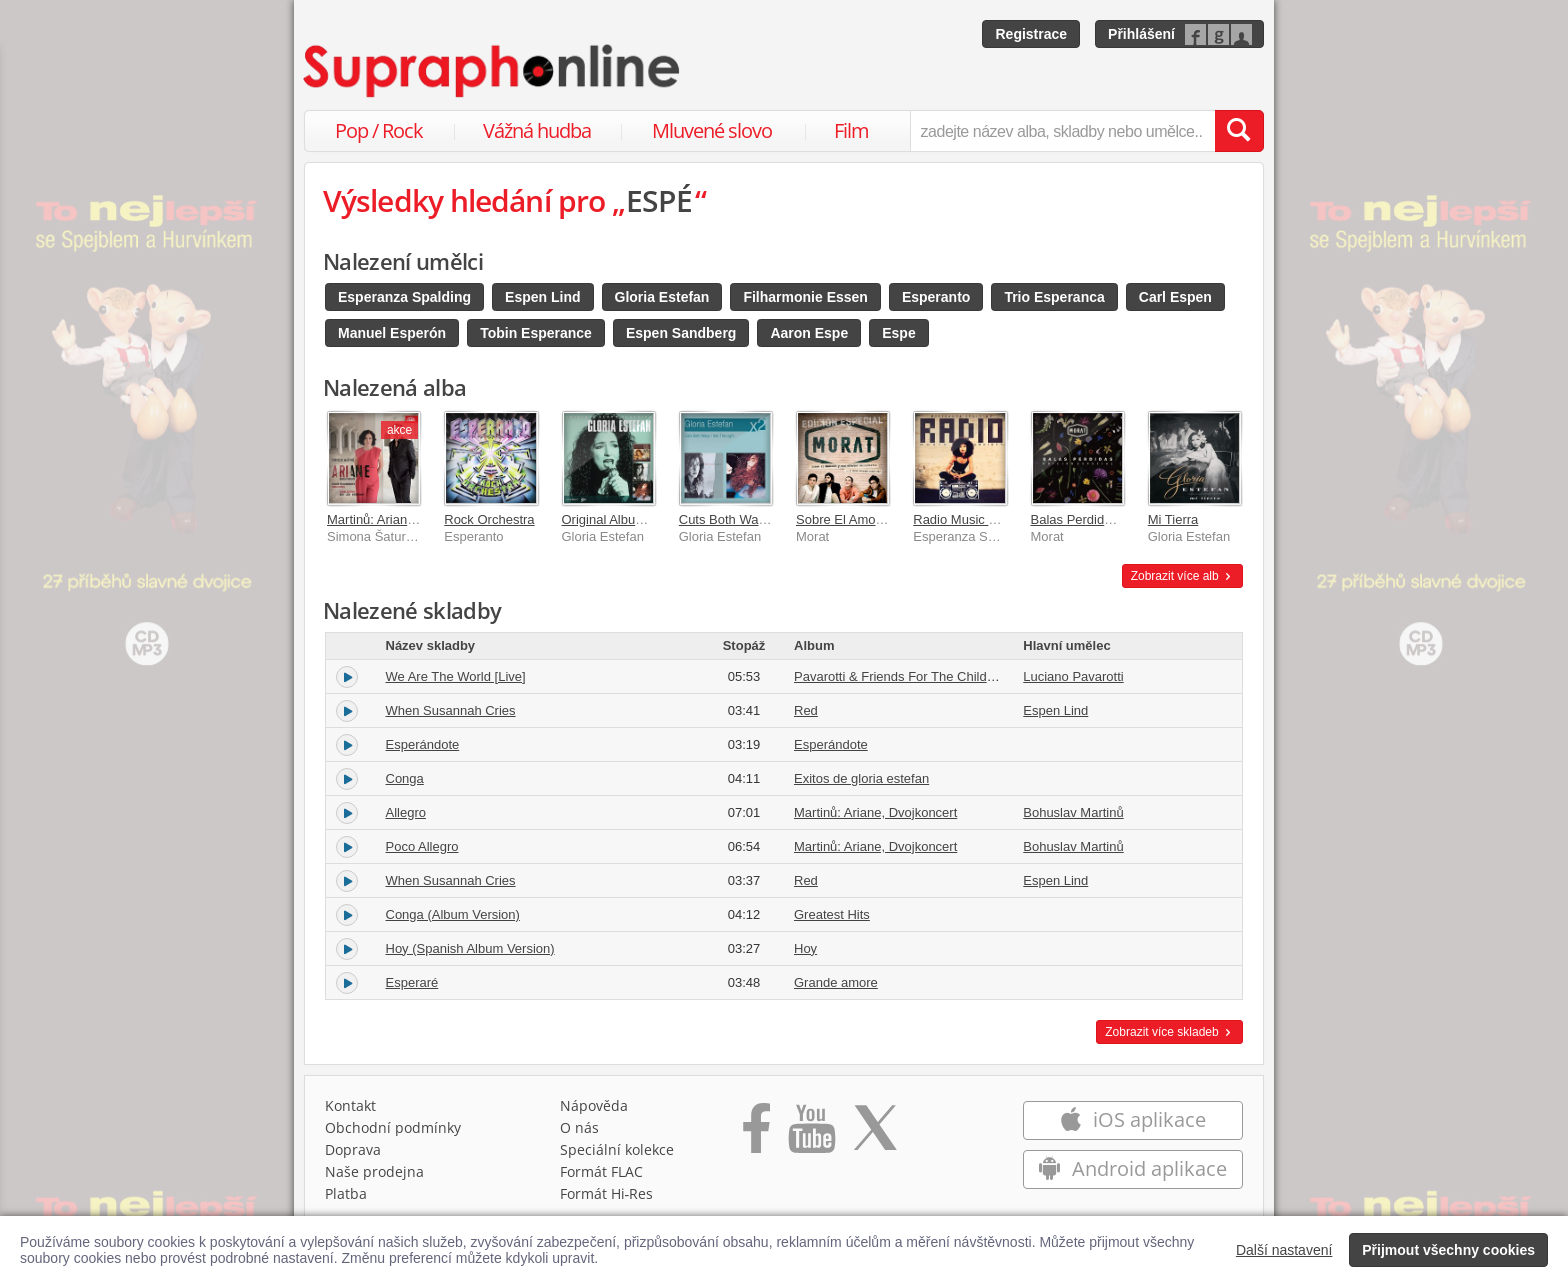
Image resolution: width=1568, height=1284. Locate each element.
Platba (346, 1193)
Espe (898, 333)
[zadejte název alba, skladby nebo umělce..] (1062, 131)
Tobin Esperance (536, 333)
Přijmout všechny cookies (1448, 1250)
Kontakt (350, 1105)
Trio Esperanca (1054, 297)
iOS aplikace (1132, 1119)
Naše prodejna (374, 1171)
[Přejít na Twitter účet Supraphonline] (875, 1135)
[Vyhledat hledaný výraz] (1239, 131)
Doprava (353, 1149)
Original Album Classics (630, 519)
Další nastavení (1284, 1250)
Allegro (406, 812)
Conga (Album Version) (453, 914)
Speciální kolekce (617, 1149)
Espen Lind (542, 297)
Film (851, 130)
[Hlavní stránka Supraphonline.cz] (493, 71)
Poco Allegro (422, 846)
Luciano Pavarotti (1073, 676)
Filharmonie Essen (805, 297)
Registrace (1031, 34)
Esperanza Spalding (404, 297)
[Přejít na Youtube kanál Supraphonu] (811, 1135)
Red (806, 710)
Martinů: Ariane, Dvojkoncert (408, 519)
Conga (405, 778)
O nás (579, 1127)
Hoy (805, 948)
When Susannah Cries (451, 710)
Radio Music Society (972, 519)
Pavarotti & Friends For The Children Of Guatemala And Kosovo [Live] (996, 676)
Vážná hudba (537, 130)
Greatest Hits (832, 914)
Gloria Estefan (662, 297)
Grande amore (836, 982)
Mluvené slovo (712, 130)
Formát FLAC (601, 1171)
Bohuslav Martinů (1073, 812)
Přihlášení (1141, 34)
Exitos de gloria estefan (861, 778)
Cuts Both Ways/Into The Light (767, 519)
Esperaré (412, 982)
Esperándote (423, 744)
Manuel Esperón (392, 333)
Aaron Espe (809, 333)
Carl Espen (1175, 297)
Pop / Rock (379, 130)
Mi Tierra (1173, 519)
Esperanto (936, 297)
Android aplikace (1132, 1168)
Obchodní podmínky (393, 1127)
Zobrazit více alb (1182, 576)
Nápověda (594, 1105)
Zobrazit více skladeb (1169, 1032)
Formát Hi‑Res (607, 1193)
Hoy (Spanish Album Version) (470, 948)
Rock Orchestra (489, 519)
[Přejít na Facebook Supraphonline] (756, 1135)
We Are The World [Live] (456, 676)
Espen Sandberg (681, 333)
